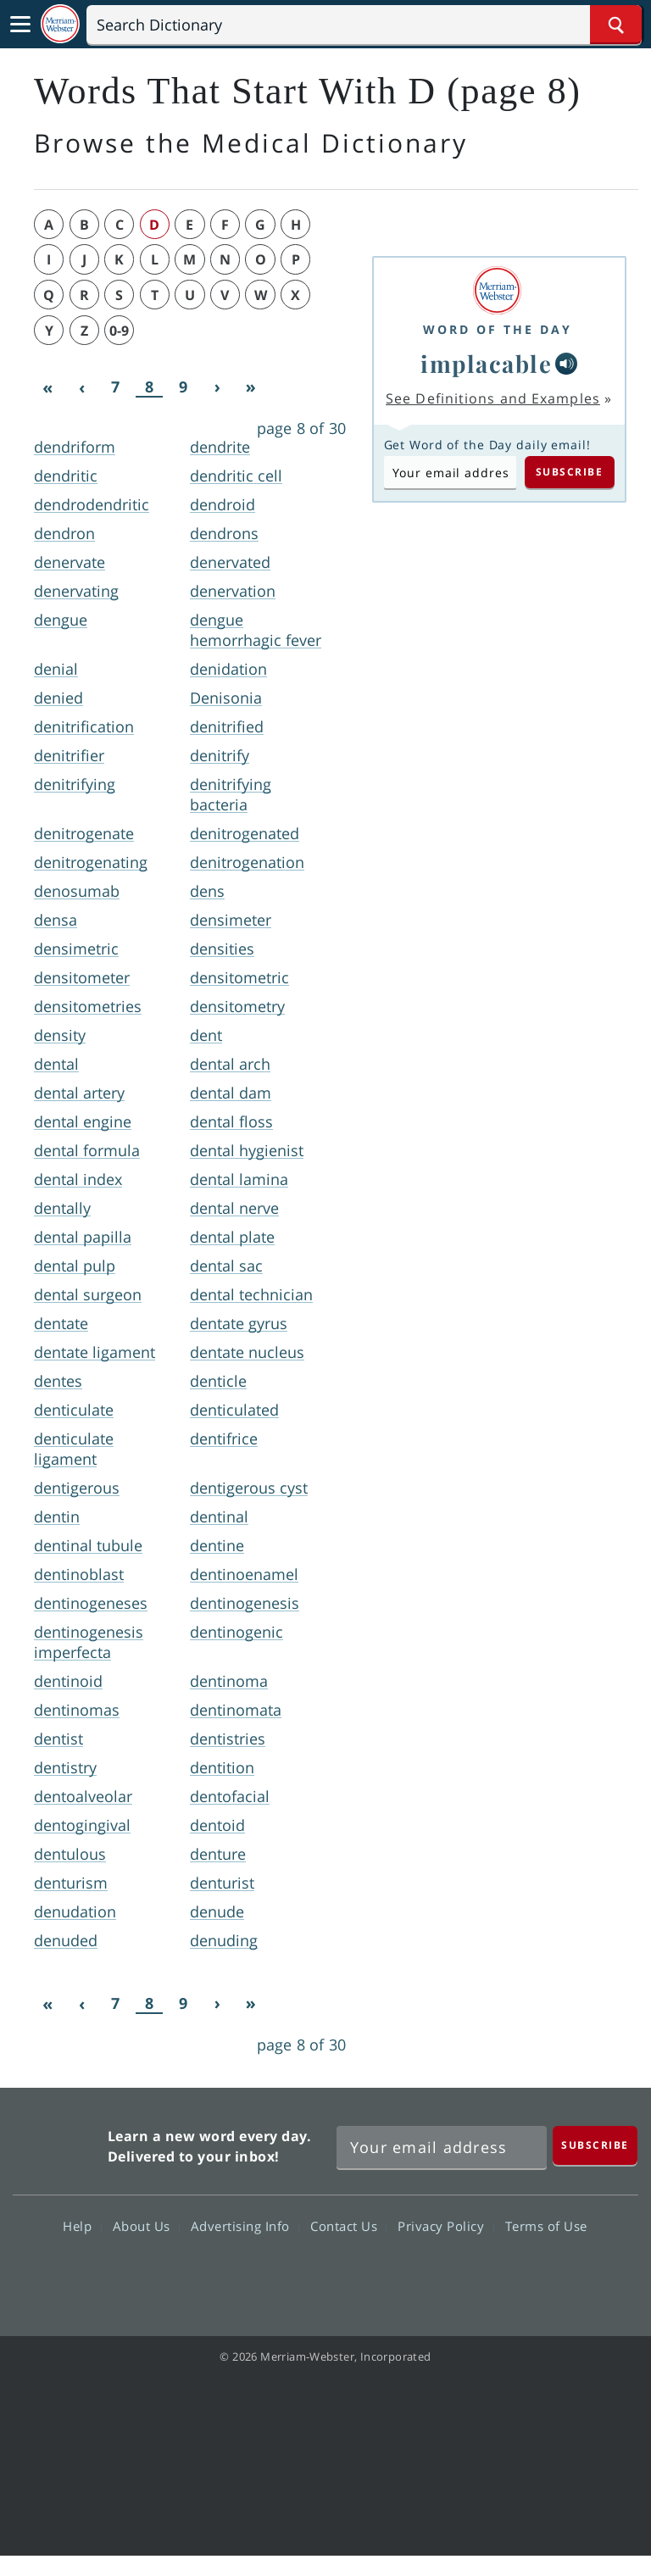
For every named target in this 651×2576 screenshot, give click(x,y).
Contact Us (348, 2225)
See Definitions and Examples (493, 398)
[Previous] (81, 387)
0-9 (119, 330)
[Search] (364, 24)
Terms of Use (546, 2225)
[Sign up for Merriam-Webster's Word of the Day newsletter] (442, 2147)
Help (82, 2225)
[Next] (217, 387)
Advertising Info (245, 2225)
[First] (47, 387)
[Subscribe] (595, 2145)
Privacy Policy (445, 2225)
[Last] (250, 387)
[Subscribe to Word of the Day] (450, 472)
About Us (146, 2225)
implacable (486, 363)
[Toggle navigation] (20, 24)
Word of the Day (497, 329)
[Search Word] (616, 24)
